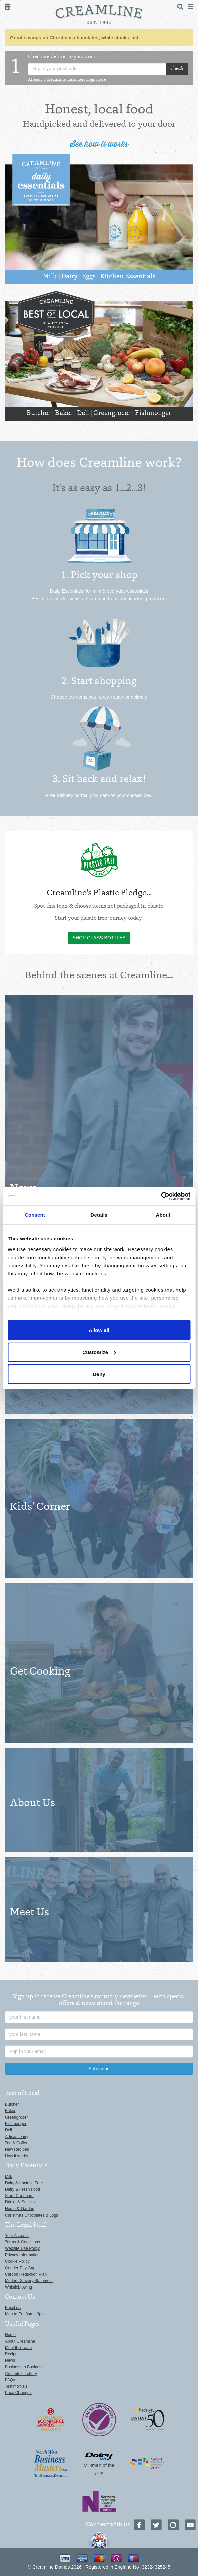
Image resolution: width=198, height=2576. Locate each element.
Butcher (39, 413)
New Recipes (17, 2149)
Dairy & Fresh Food (22, 2189)
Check (177, 69)
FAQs (10, 2380)
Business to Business (24, 2366)
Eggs (89, 276)
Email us (13, 2307)
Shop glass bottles (99, 937)
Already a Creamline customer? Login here (67, 80)
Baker (64, 413)
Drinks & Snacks (20, 2202)
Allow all (99, 1330)
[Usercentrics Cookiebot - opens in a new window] (160, 1196)
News (10, 2360)
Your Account (17, 2235)
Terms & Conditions (22, 2242)
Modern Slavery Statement (29, 2280)
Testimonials (16, 2386)
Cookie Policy (17, 2261)
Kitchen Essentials (127, 276)
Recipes (12, 2354)
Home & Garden (19, 2208)
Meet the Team (18, 2347)
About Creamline (20, 2341)
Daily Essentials (66, 591)
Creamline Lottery (21, 2373)
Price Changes (18, 2392)
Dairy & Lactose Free (24, 2183)
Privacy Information (22, 2255)
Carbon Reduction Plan (26, 2274)
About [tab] (163, 1215)
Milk (50, 276)
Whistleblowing (18, 2287)
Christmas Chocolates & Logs (31, 2215)
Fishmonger (153, 413)
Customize (99, 1352)
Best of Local (44, 598)
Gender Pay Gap (20, 2268)
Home (10, 2334)
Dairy (69, 276)
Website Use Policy (22, 2248)
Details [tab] (99, 1215)
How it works (16, 2156)
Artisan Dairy (16, 2136)
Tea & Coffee (16, 2143)
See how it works (99, 144)
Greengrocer (112, 413)
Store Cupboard (19, 2195)
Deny (99, 1374)
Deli (83, 413)
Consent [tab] (35, 1215)
